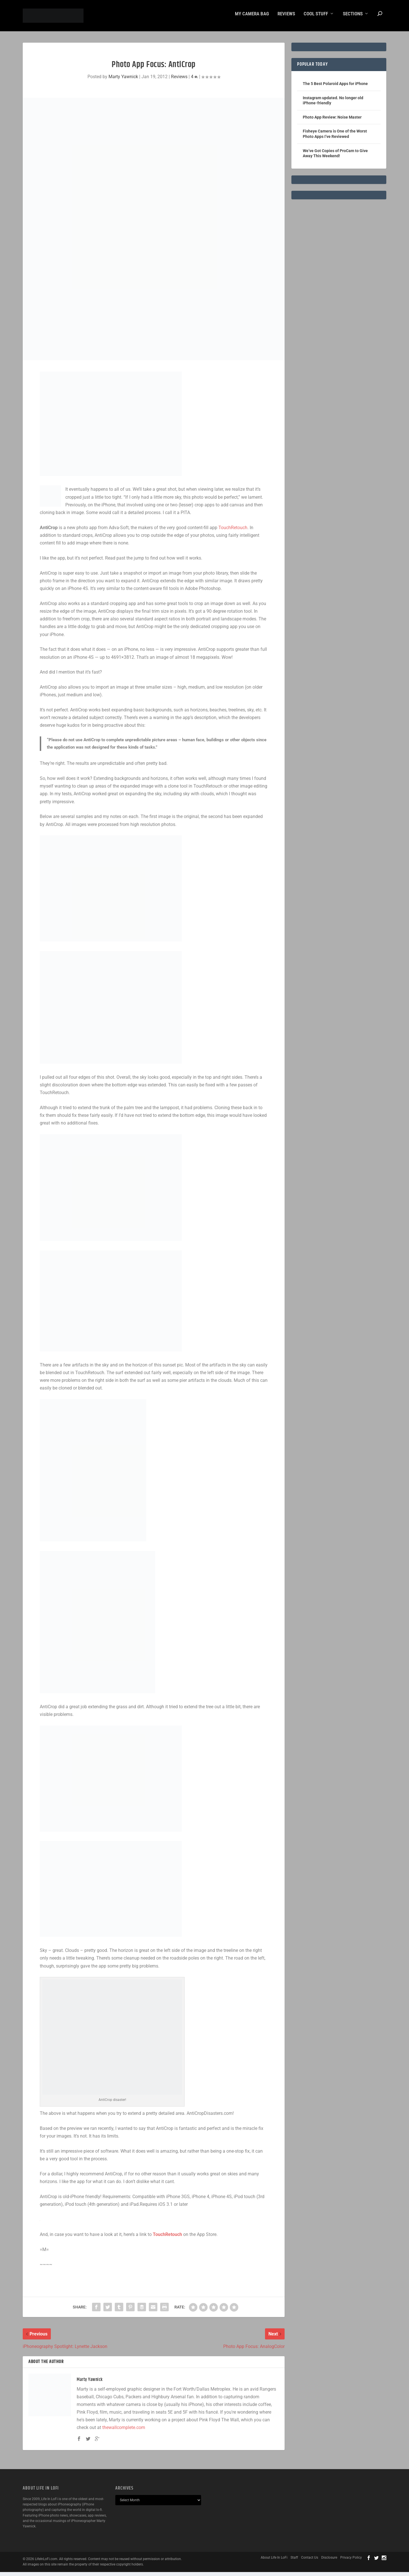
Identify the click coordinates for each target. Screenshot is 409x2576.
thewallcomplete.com (123, 2431)
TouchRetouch (232, 531)
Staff (294, 2561)
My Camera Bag (252, 17)
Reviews (286, 17)
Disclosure (329, 2561)
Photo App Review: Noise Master (332, 121)
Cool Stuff (316, 17)
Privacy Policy (351, 2561)
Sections (353, 17)
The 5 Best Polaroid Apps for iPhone (335, 87)
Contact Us (309, 2561)
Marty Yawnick (123, 80)
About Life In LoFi (274, 2561)
